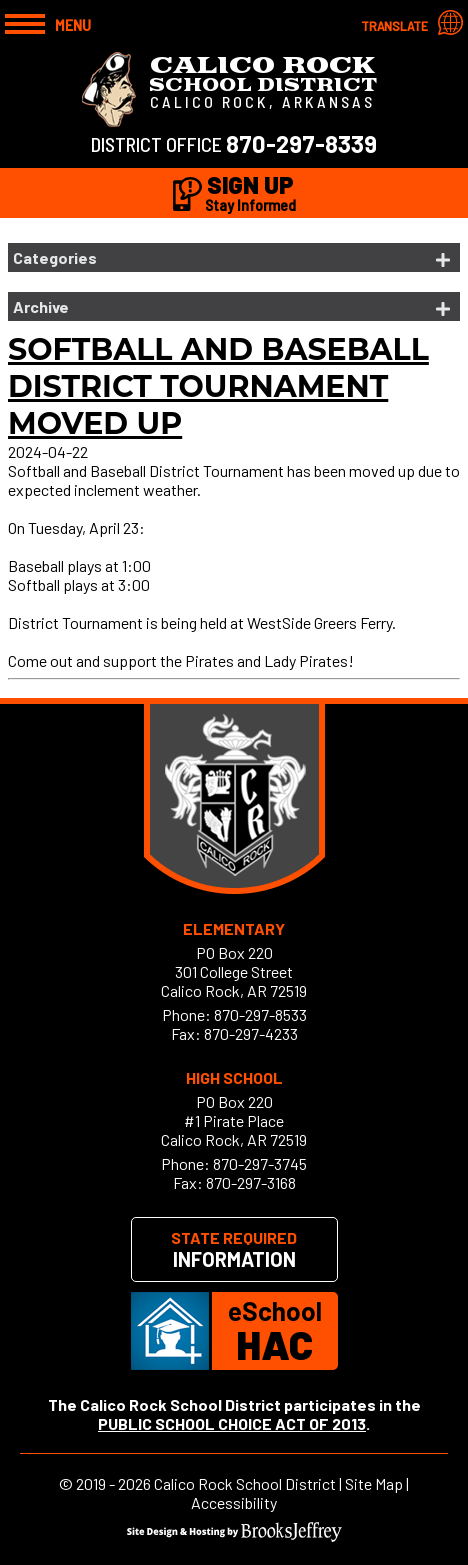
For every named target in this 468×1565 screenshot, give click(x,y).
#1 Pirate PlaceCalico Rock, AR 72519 (234, 1130)
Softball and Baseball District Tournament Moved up (218, 386)
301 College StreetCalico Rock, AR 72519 (234, 981)
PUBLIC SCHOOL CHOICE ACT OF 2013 (232, 1423)
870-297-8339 (301, 143)
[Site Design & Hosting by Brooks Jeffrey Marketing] (234, 1535)
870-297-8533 (260, 1014)
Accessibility (234, 1502)
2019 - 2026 (113, 1483)
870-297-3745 (260, 1163)
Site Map (374, 1483)
